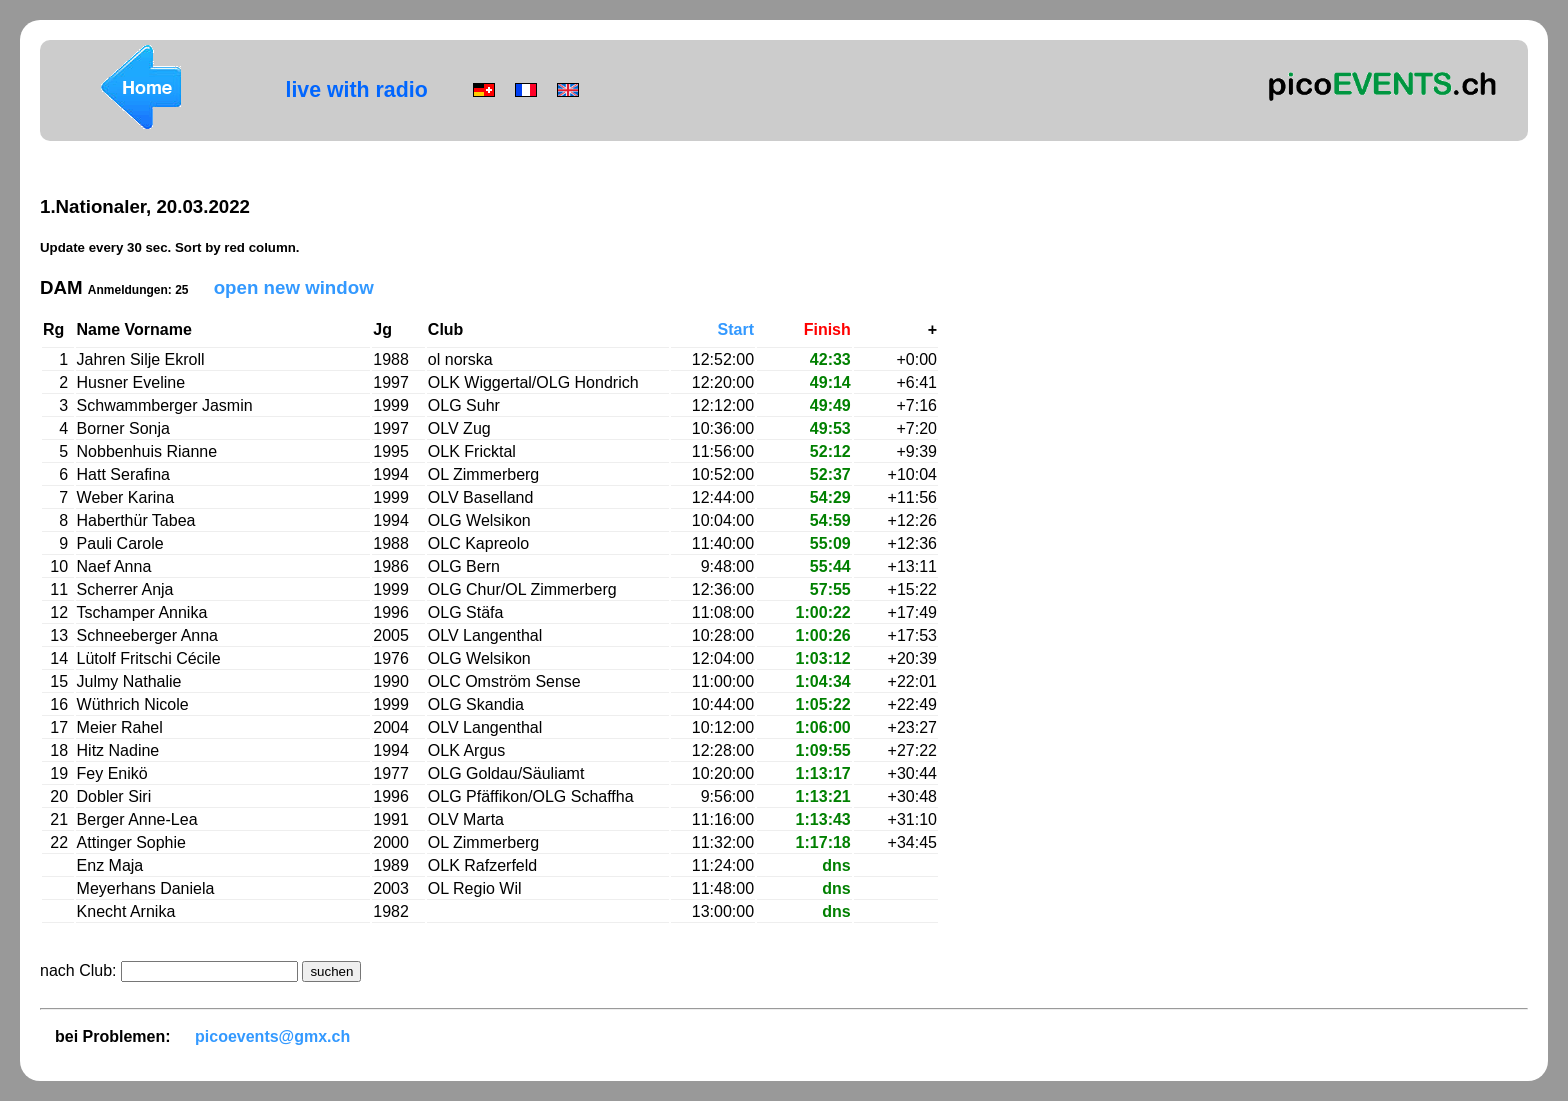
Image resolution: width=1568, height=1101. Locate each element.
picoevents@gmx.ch (272, 1036)
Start (736, 329)
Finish (827, 329)
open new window (294, 287)
